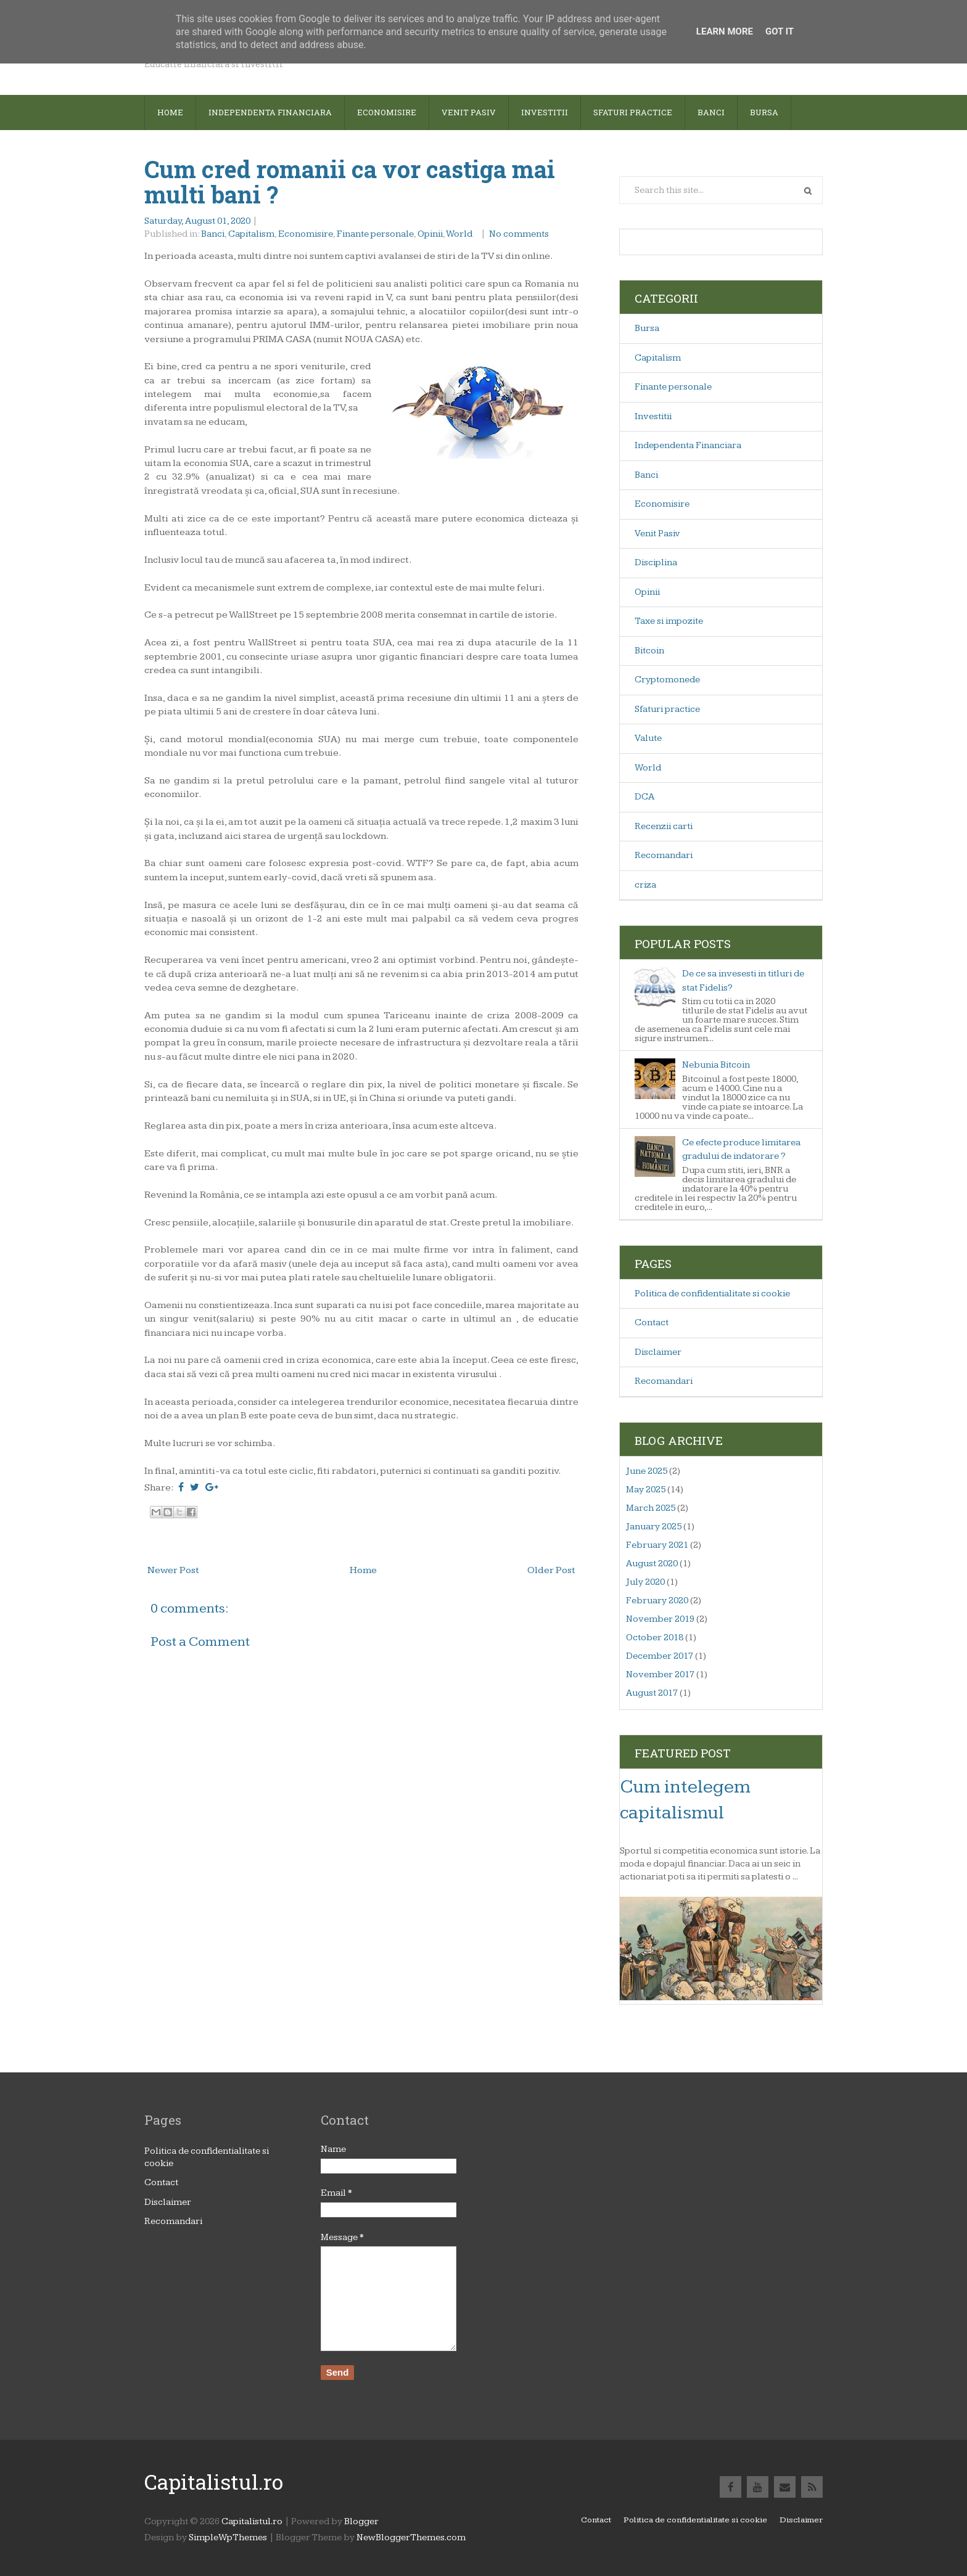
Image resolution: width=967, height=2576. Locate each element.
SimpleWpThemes (228, 2537)
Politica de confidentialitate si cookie (712, 1293)
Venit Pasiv (657, 533)
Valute (648, 738)
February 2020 (657, 1600)
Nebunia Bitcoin (716, 1065)
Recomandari (664, 855)
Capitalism (251, 234)
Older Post (551, 1570)
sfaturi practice (632, 112)
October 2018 (654, 1637)
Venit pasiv (469, 112)
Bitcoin (649, 650)
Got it (779, 31)
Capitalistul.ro (213, 2481)
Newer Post (173, 1570)
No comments (520, 234)
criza (645, 885)
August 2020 (652, 1563)
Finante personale (375, 234)
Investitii (544, 112)
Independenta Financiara (688, 445)
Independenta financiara (270, 112)
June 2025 (646, 1471)
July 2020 (645, 1582)
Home (170, 112)
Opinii (430, 234)
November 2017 (660, 1674)
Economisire (386, 112)
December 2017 (659, 1656)
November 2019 (660, 1619)
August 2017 (652, 1693)
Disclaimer (658, 1352)
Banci (711, 112)
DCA (644, 796)
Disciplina (656, 562)
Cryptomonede (667, 679)
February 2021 (657, 1545)
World (459, 234)
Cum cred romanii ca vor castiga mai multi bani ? (349, 181)
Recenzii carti (664, 826)
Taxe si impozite (669, 621)
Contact (652, 1322)
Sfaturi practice (667, 709)
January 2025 (653, 1526)
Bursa (764, 112)
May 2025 (645, 1489)
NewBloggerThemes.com (411, 2537)
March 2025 (650, 1508)
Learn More (724, 31)
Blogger (361, 2521)
